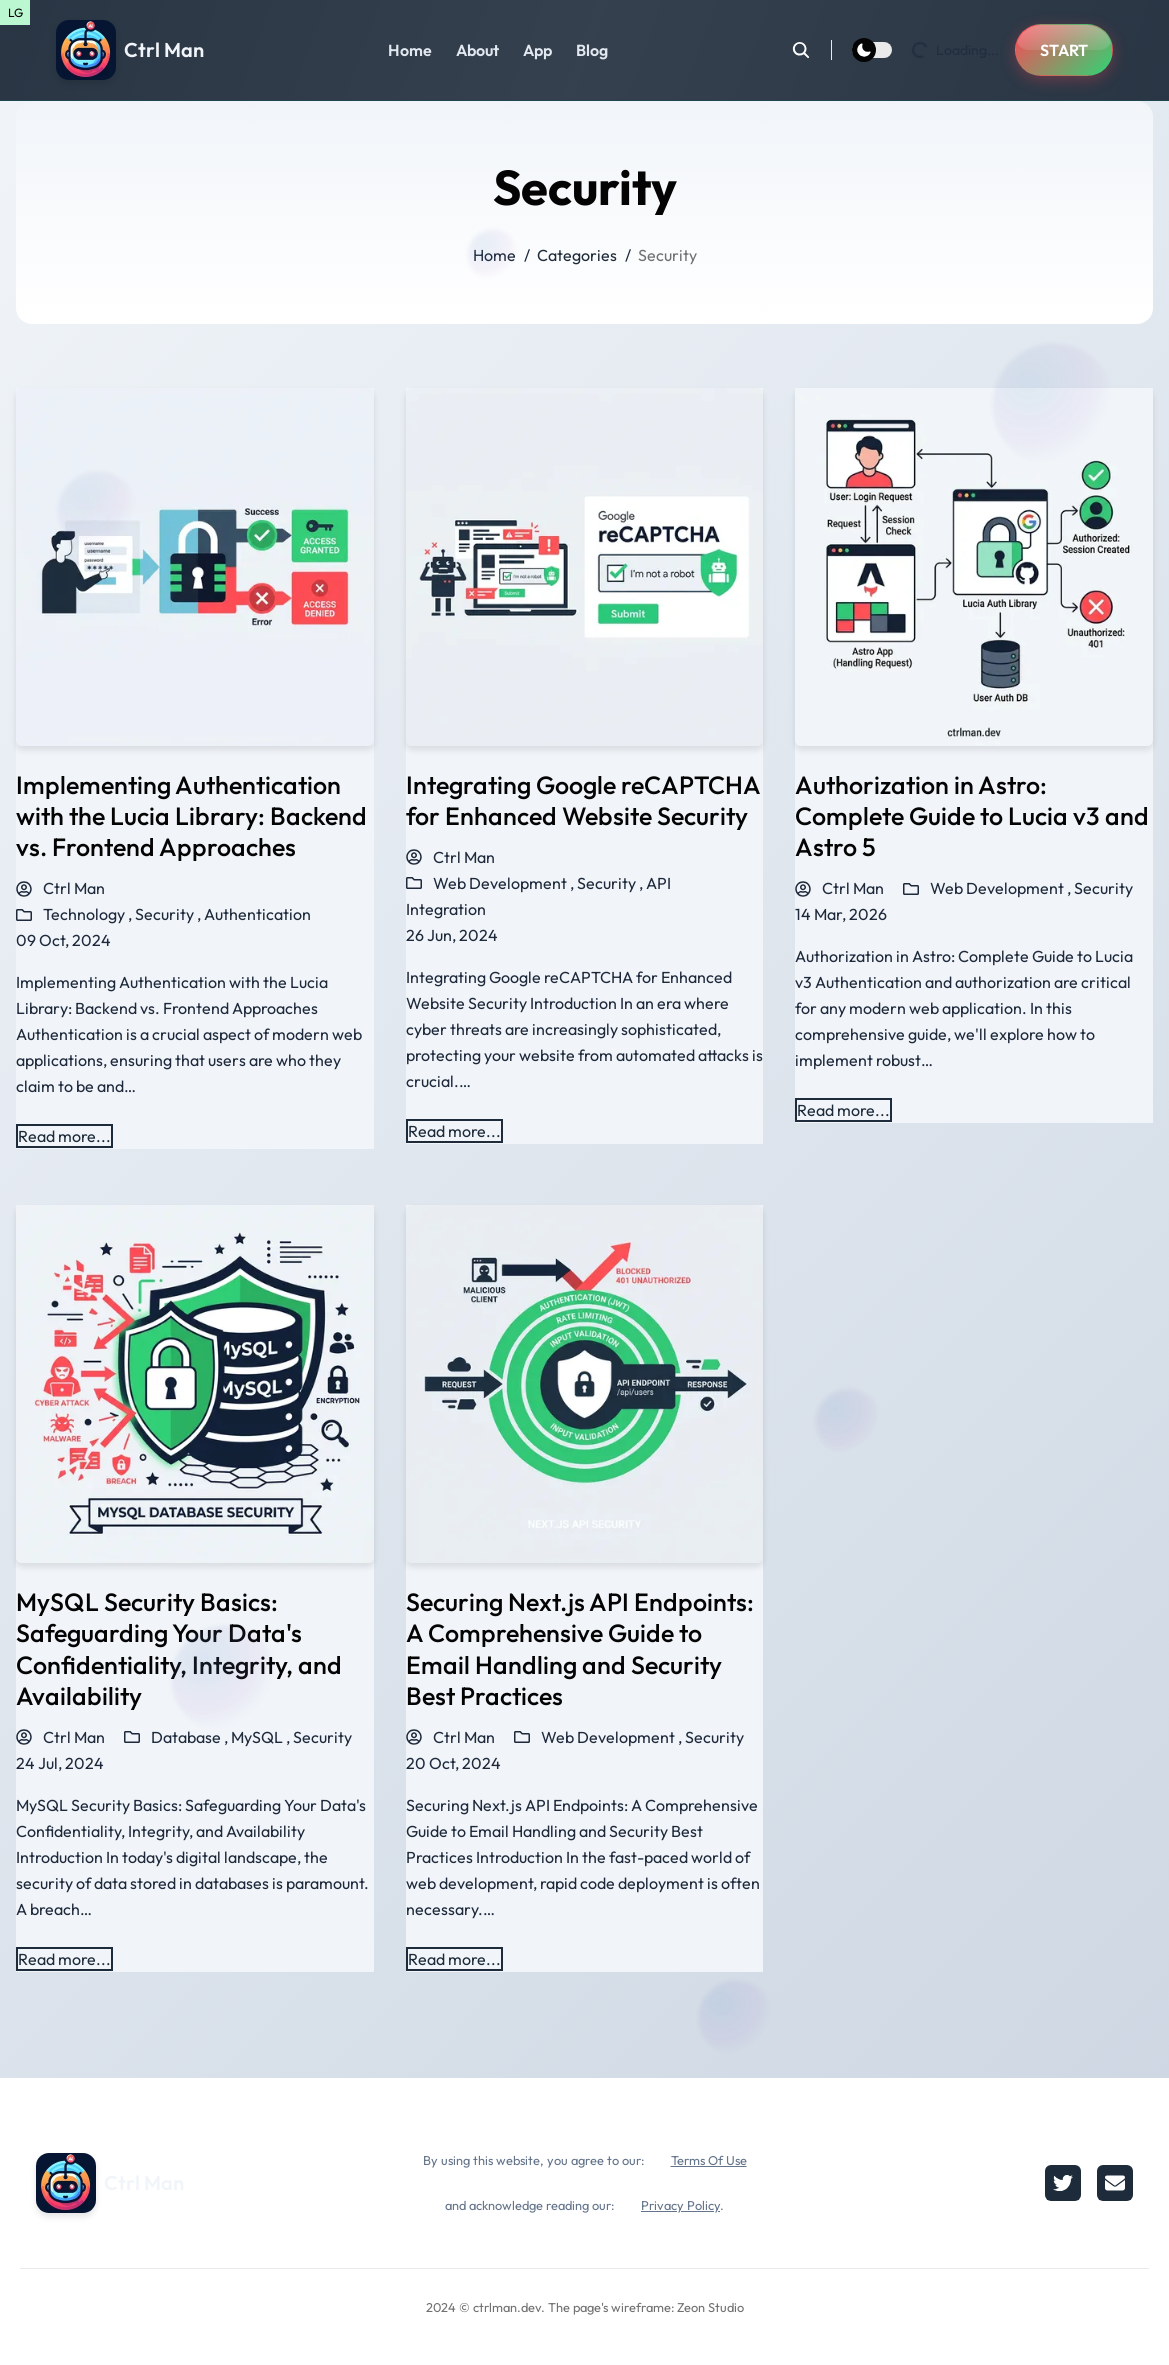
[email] (1115, 2183)
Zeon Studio (710, 2307)
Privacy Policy (680, 2205)
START (1064, 50)
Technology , (89, 914)
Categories (577, 255)
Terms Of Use (709, 2160)
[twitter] (1063, 2183)
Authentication (257, 914)
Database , (191, 1737)
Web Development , (505, 883)
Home (410, 50)
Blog (592, 50)
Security (1103, 888)
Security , (169, 914)
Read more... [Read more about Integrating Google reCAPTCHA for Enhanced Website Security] (454, 1131)
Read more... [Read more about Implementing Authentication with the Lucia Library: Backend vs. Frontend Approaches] (64, 1136)
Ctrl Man (60, 888)
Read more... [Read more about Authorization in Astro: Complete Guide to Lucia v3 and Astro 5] (843, 1110)
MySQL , (262, 1737)
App (537, 50)
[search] (811, 50)
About (477, 50)
